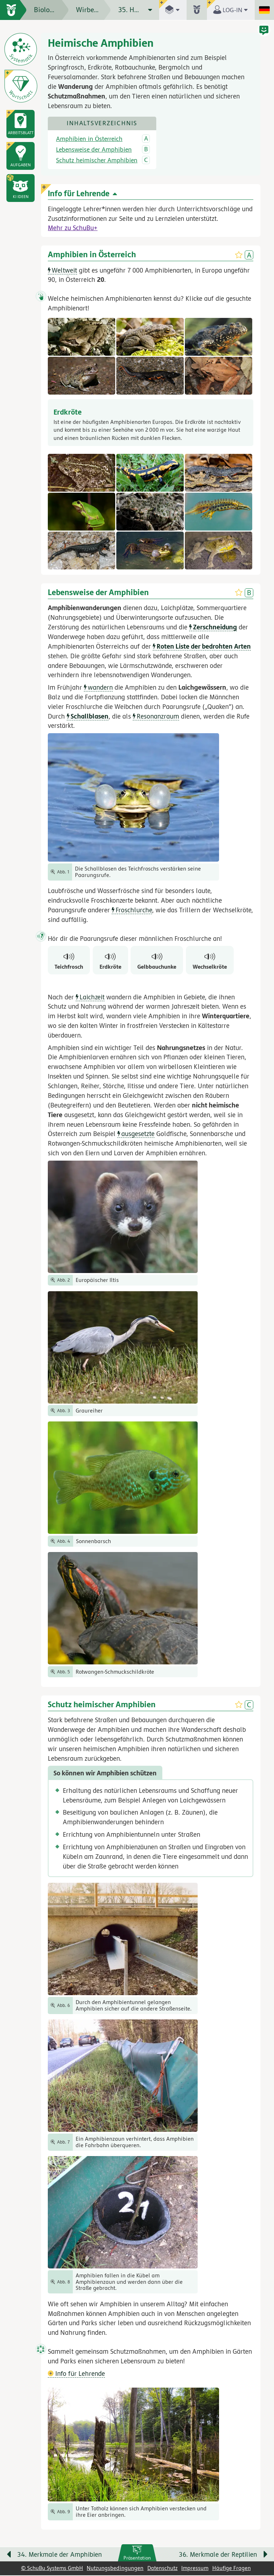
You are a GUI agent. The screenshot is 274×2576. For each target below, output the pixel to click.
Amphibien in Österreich (89, 139)
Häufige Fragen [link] (231, 2568)
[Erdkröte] (110, 961)
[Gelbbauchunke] (157, 961)
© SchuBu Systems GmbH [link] (52, 2568)
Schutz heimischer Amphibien (96, 160)
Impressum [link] (194, 2568)
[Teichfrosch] (69, 961)
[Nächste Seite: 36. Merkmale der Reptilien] (212, 2557)
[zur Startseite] (13, 10)
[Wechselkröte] (210, 961)
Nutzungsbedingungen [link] (115, 2568)
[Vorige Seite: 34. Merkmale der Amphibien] (61, 2557)
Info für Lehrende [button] (76, 2374)
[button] (20, 188)
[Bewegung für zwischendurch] (260, 2540)
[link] (137, 2554)
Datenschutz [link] (162, 2568)
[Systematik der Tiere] (20, 49)
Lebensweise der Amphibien (94, 150)
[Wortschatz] (20, 86)
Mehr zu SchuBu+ (72, 228)
